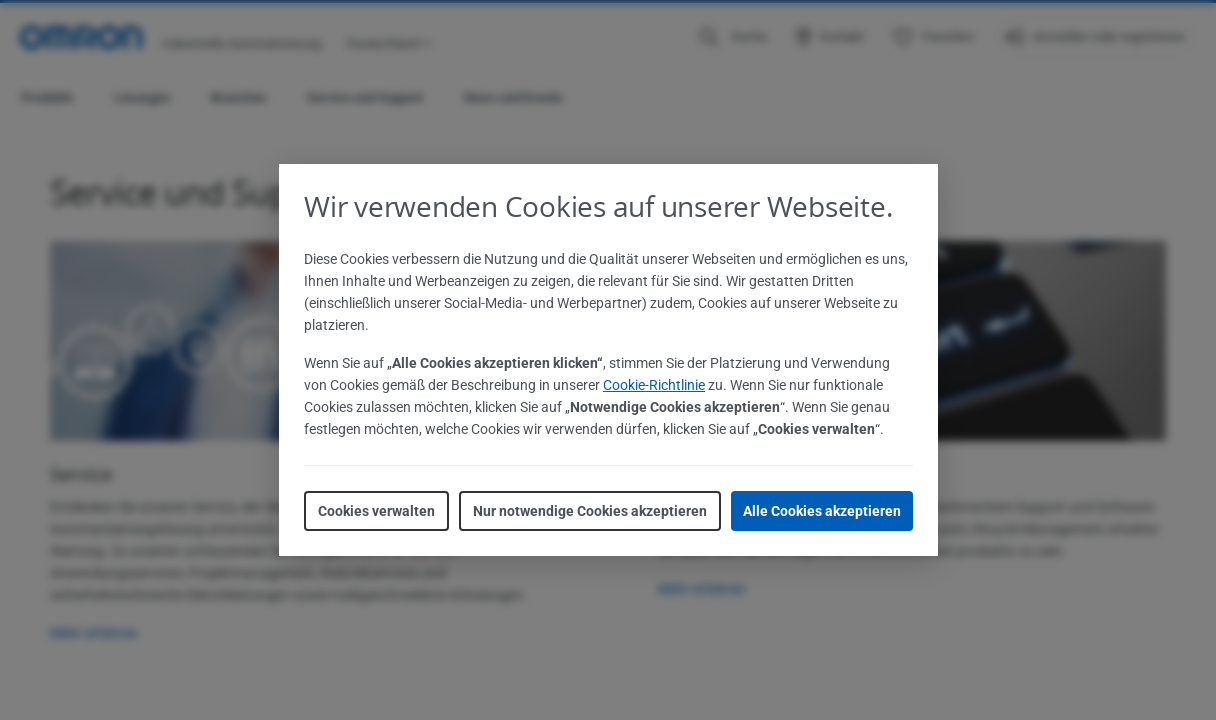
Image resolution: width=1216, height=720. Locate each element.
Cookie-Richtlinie (654, 385)
